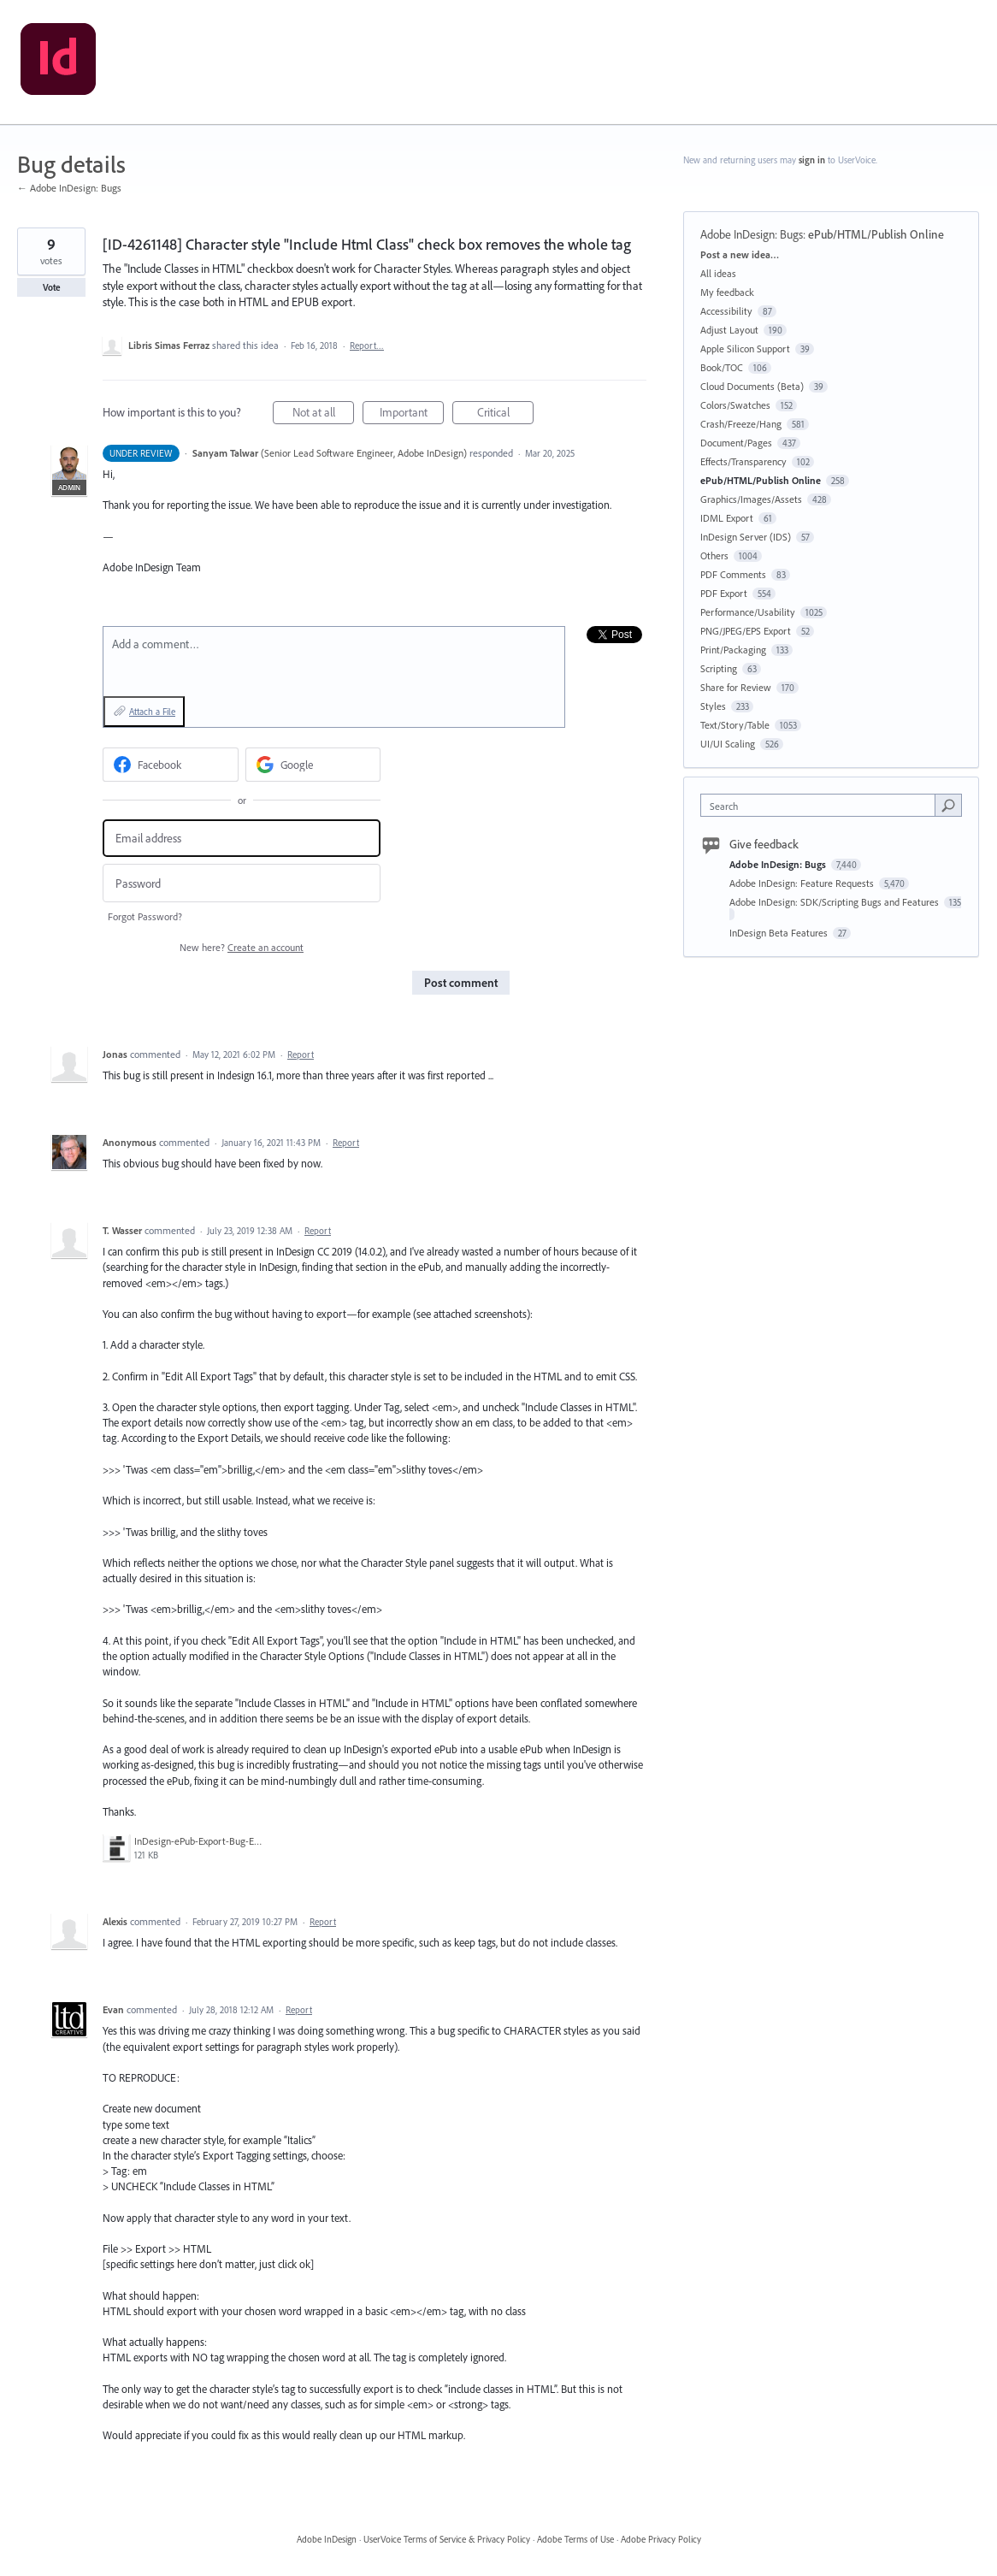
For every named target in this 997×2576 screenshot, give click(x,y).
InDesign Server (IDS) (745, 536)
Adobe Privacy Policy (661, 2539)
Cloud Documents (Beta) (752, 386)
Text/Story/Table (735, 724)
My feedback (727, 292)
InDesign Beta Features (779, 932)
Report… (367, 346)
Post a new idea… (739, 254)
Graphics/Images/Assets (751, 499)
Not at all (323, 414)
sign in (812, 160)
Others (714, 555)
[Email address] (242, 838)
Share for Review (735, 687)
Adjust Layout (729, 329)
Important (412, 414)
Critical (505, 414)
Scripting (718, 668)
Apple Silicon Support (745, 348)
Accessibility (726, 310)
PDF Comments (733, 574)
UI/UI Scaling (727, 743)
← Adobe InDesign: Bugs (69, 187)
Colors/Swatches (735, 405)
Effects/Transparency (743, 461)
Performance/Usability (747, 612)
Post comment (461, 982)
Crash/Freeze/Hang (741, 423)
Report (300, 1055)
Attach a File (152, 712)
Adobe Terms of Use (575, 2539)
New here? (242, 947)
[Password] (242, 883)
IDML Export (726, 517)
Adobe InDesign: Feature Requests (802, 883)
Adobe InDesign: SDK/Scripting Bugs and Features (835, 901)
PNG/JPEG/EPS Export (745, 630)
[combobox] (822, 805)
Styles (713, 706)
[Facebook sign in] (171, 764)
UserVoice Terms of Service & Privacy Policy (446, 2539)
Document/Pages (736, 442)
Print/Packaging (733, 649)
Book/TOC (721, 367)
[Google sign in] (313, 764)
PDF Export (723, 593)
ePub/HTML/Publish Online (876, 234)
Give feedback (764, 844)
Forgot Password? (145, 916)
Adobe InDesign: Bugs (751, 234)
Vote (52, 287)
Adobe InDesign (327, 2539)
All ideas (718, 273)
